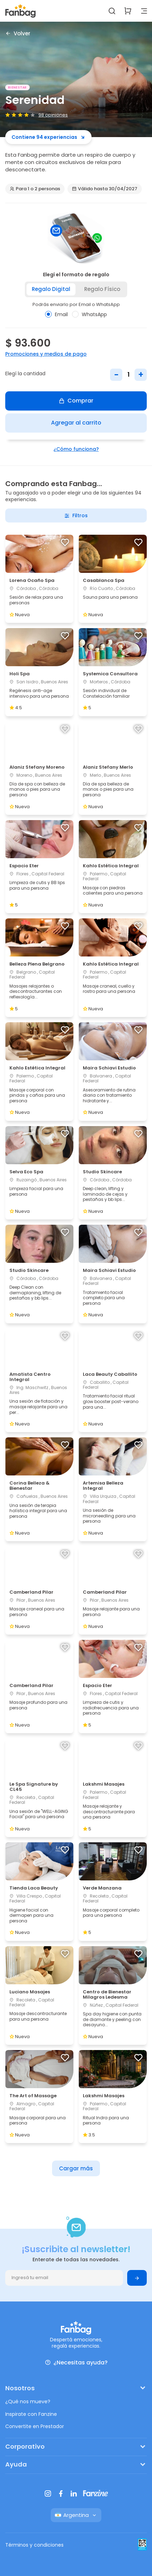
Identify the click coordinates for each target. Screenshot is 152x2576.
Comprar (76, 401)
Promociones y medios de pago (46, 353)
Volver (17, 33)
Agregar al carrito (76, 423)
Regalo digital (51, 289)
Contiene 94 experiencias (48, 137)
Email (56, 314)
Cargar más (76, 2168)
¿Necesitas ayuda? (76, 2362)
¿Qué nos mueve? (27, 2401)
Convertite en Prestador (34, 2426)
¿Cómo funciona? (76, 449)
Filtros (76, 515)
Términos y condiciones (34, 2544)
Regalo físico (102, 289)
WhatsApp (89, 314)
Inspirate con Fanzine (31, 2414)
